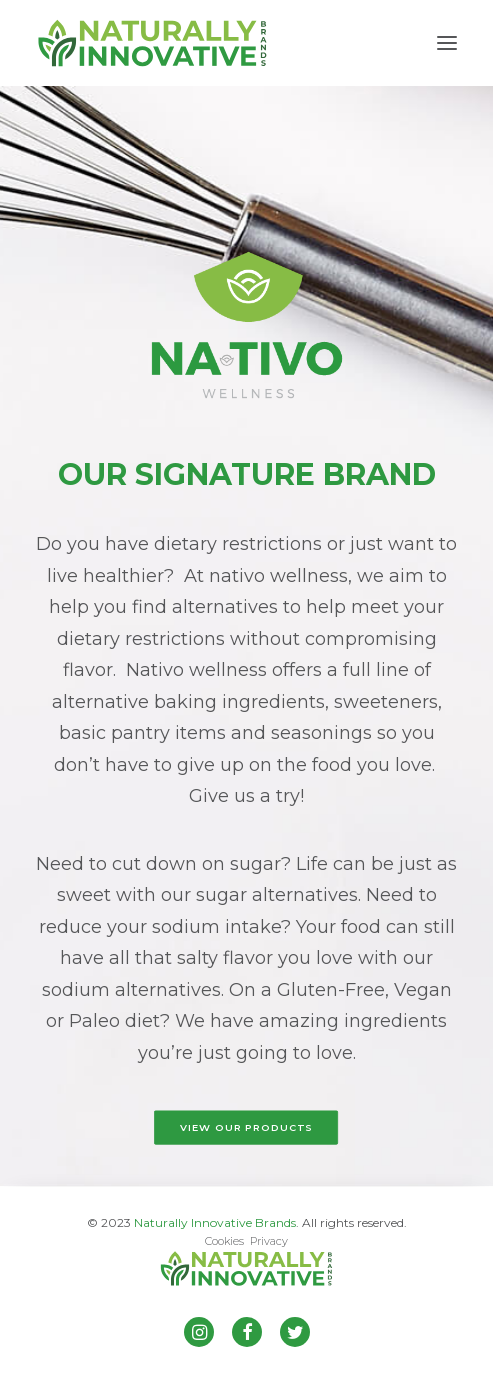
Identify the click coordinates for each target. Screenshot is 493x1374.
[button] (447, 43)
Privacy (269, 1241)
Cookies (224, 1241)
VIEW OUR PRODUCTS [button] (246, 1128)
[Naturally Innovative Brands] (152, 43)
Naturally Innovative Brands (215, 1222)
